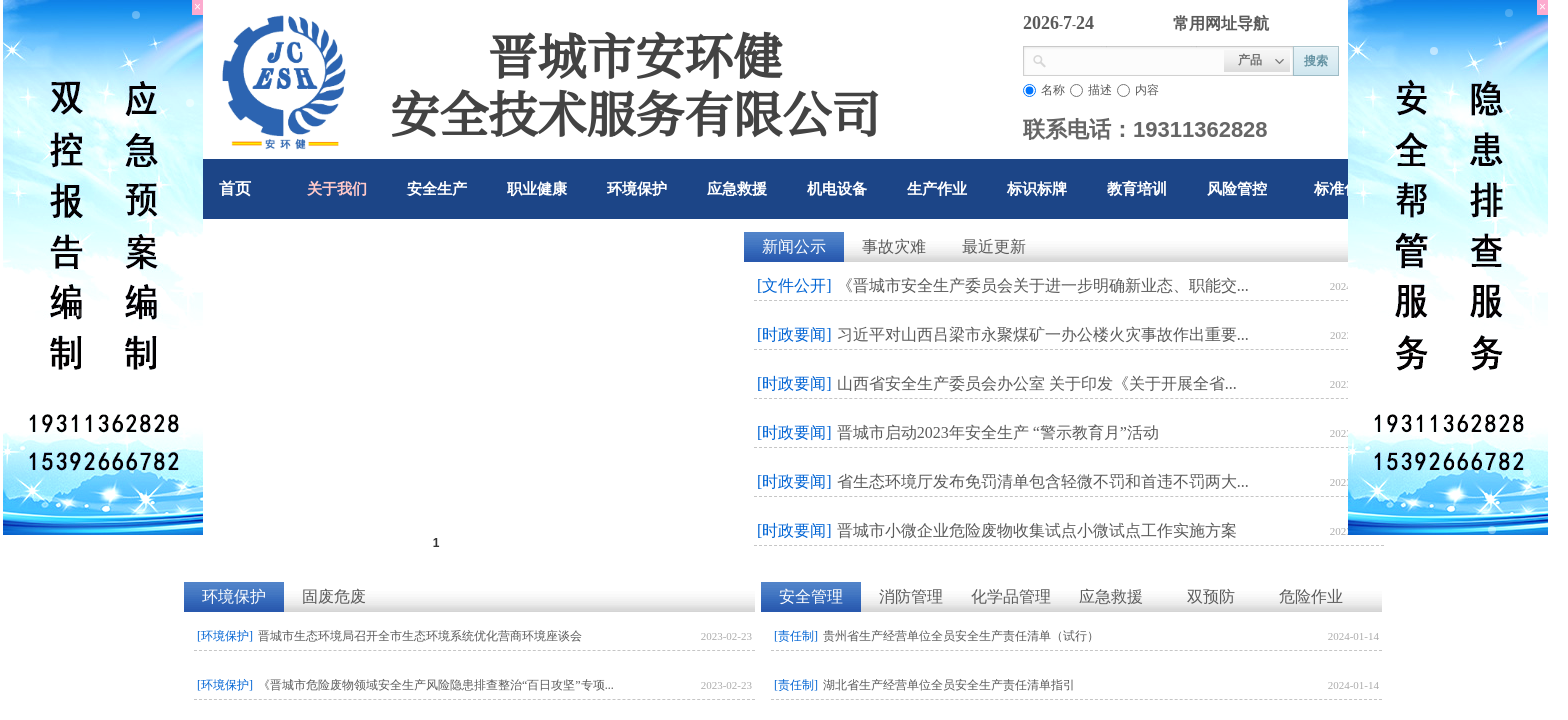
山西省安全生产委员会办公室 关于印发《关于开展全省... (1037, 383)
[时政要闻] (794, 334)
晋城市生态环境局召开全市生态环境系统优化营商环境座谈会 (420, 636)
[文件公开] (794, 285)
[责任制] (796, 636)
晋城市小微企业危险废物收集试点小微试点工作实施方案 (1037, 530)
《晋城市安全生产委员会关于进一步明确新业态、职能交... (1043, 285)
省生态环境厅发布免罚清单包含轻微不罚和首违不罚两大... (1043, 481)
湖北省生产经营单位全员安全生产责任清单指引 (949, 685)
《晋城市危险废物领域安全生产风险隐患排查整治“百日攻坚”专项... (436, 685)
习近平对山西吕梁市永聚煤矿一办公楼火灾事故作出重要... (1043, 334)
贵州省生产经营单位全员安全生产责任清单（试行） (961, 636)
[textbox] (1135, 59)
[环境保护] (225, 636)
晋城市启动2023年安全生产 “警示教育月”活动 (998, 432)
